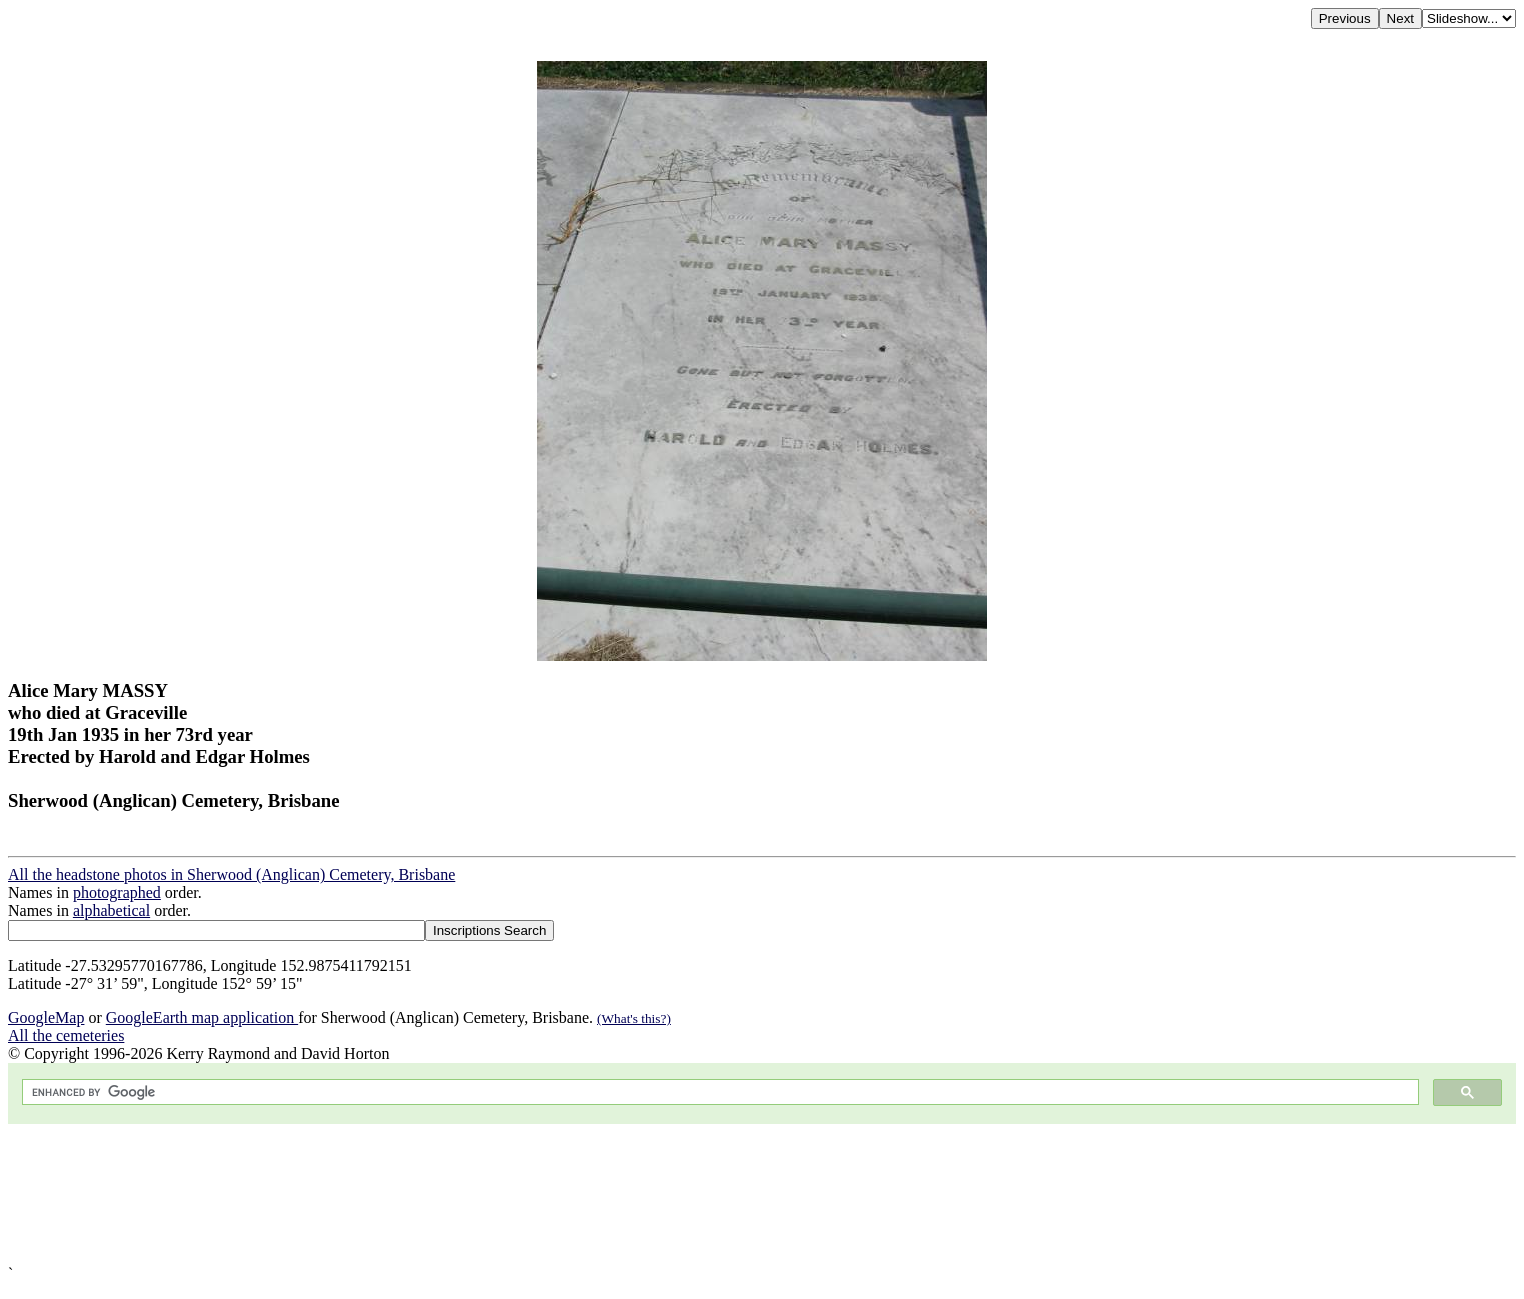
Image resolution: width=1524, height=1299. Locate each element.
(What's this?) (634, 1018)
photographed (117, 892)
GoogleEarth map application (202, 1017)
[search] (718, 1092)
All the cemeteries (66, 1035)
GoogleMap (46, 1017)
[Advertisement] (608, 1194)
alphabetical (111, 910)
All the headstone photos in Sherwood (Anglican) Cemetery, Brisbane (231, 874)
